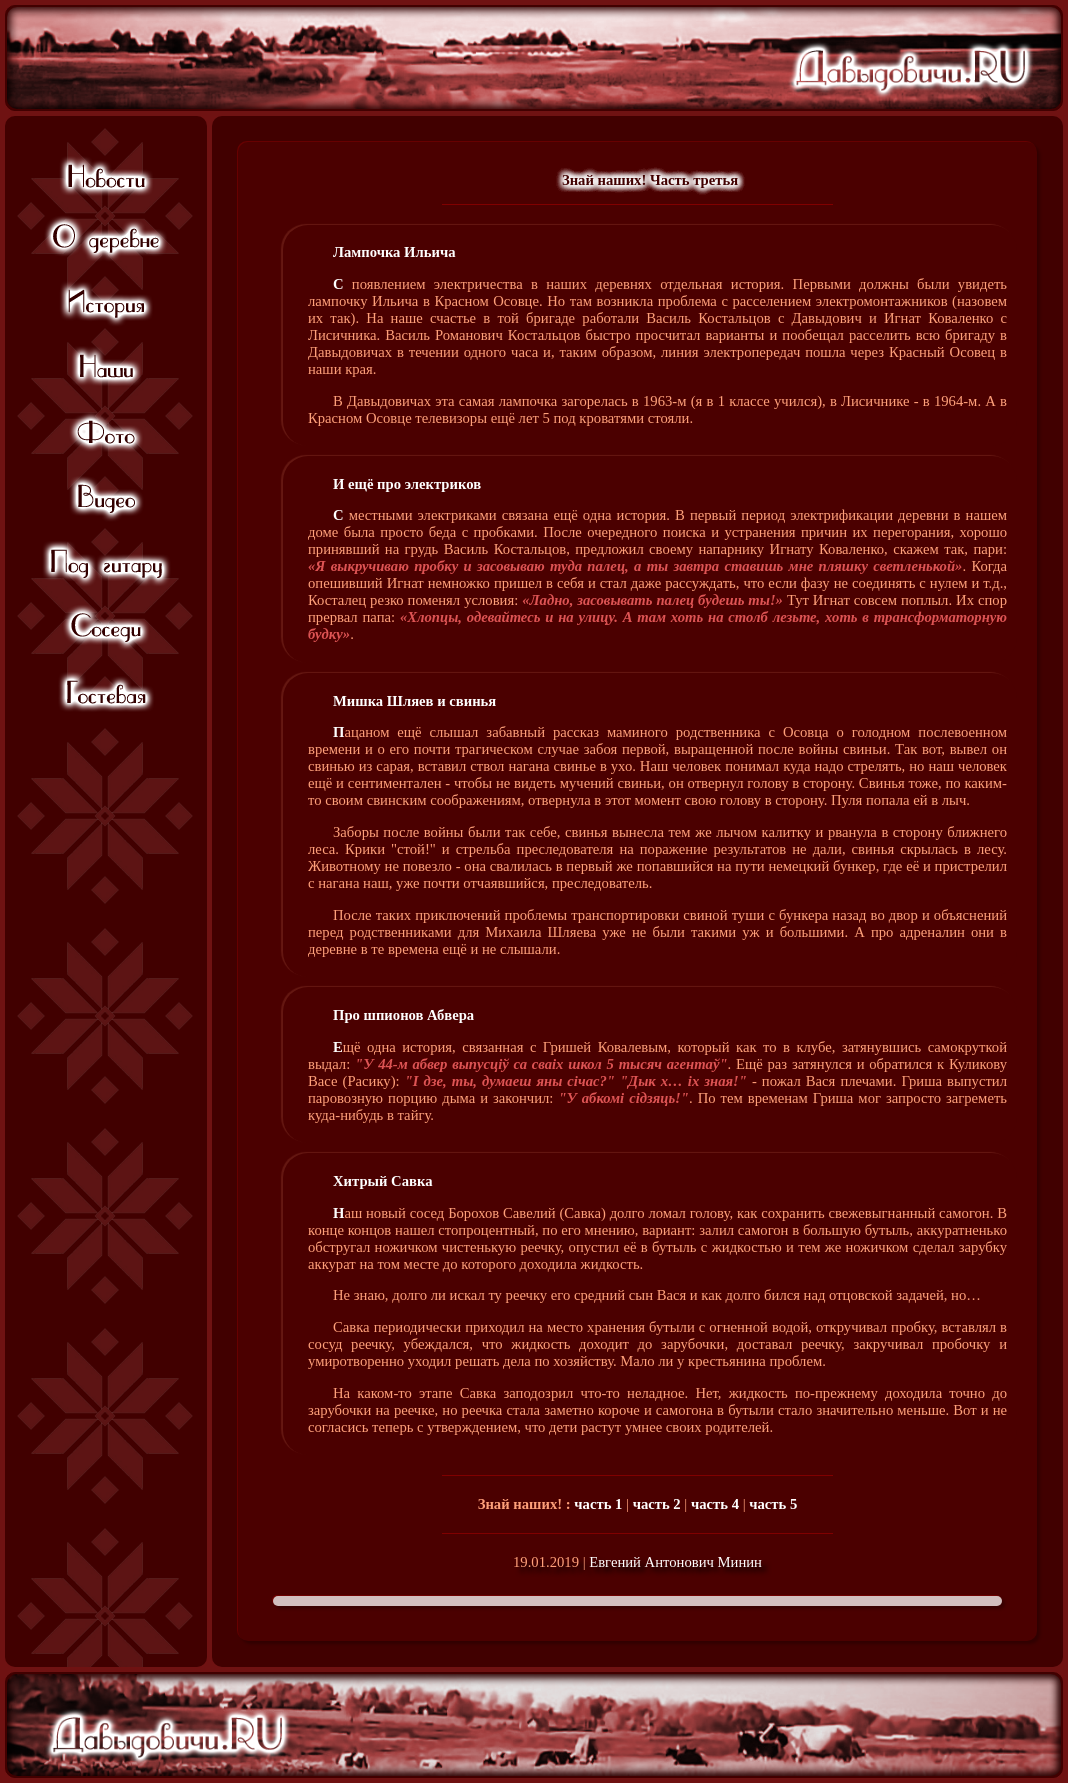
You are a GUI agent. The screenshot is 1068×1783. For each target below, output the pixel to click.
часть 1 (598, 1504)
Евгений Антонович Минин (675, 1562)
